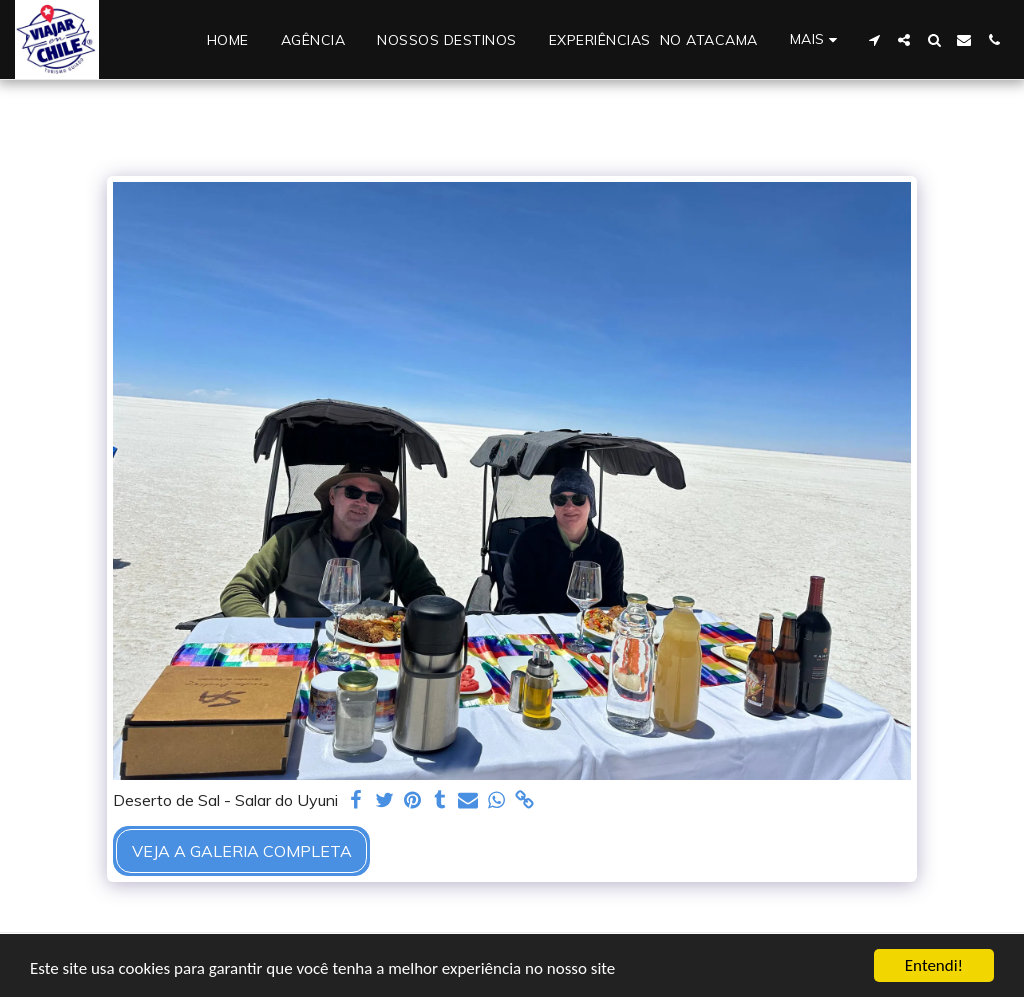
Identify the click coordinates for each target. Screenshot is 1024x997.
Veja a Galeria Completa (242, 851)
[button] (874, 40)
